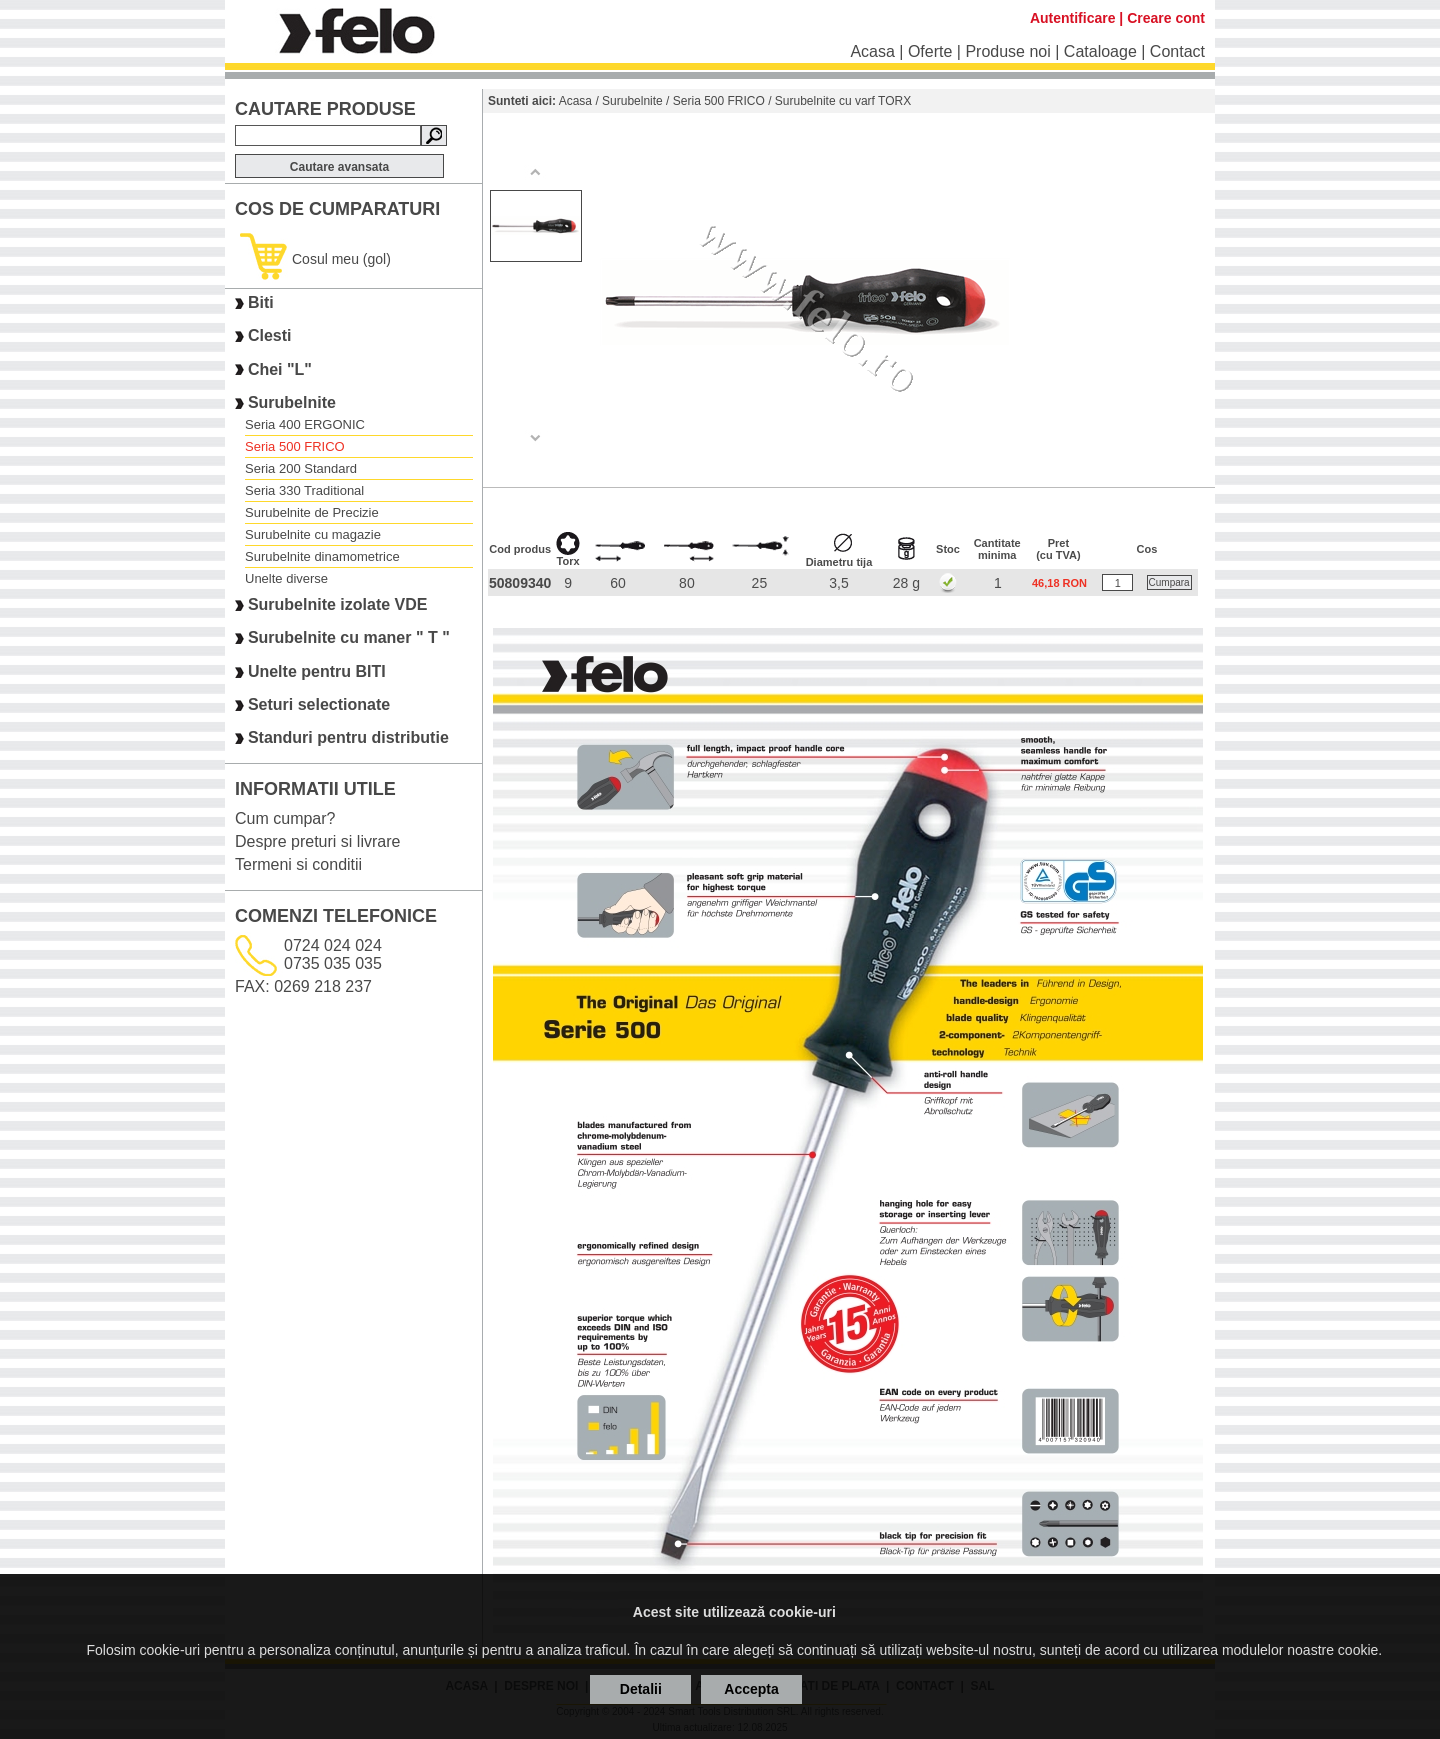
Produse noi (1007, 51)
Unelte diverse (286, 578)
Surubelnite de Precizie (312, 512)
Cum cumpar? (285, 818)
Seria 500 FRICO (295, 446)
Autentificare (1073, 18)
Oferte (930, 51)
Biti (261, 302)
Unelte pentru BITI (317, 671)
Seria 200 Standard (301, 468)
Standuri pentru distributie (348, 738)
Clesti (270, 336)
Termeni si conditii (298, 864)
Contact (1177, 51)
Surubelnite (292, 402)
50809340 (520, 583)
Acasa (872, 51)
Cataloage (1100, 51)
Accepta (751, 1689)
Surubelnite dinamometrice (322, 556)
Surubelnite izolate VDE (338, 604)
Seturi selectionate (319, 704)
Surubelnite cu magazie (313, 534)
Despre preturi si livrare (317, 841)
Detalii (641, 1689)
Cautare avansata (339, 167)
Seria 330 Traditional (304, 490)
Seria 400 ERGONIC (305, 424)
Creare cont (1166, 18)
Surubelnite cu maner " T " (349, 638)
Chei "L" (280, 369)
